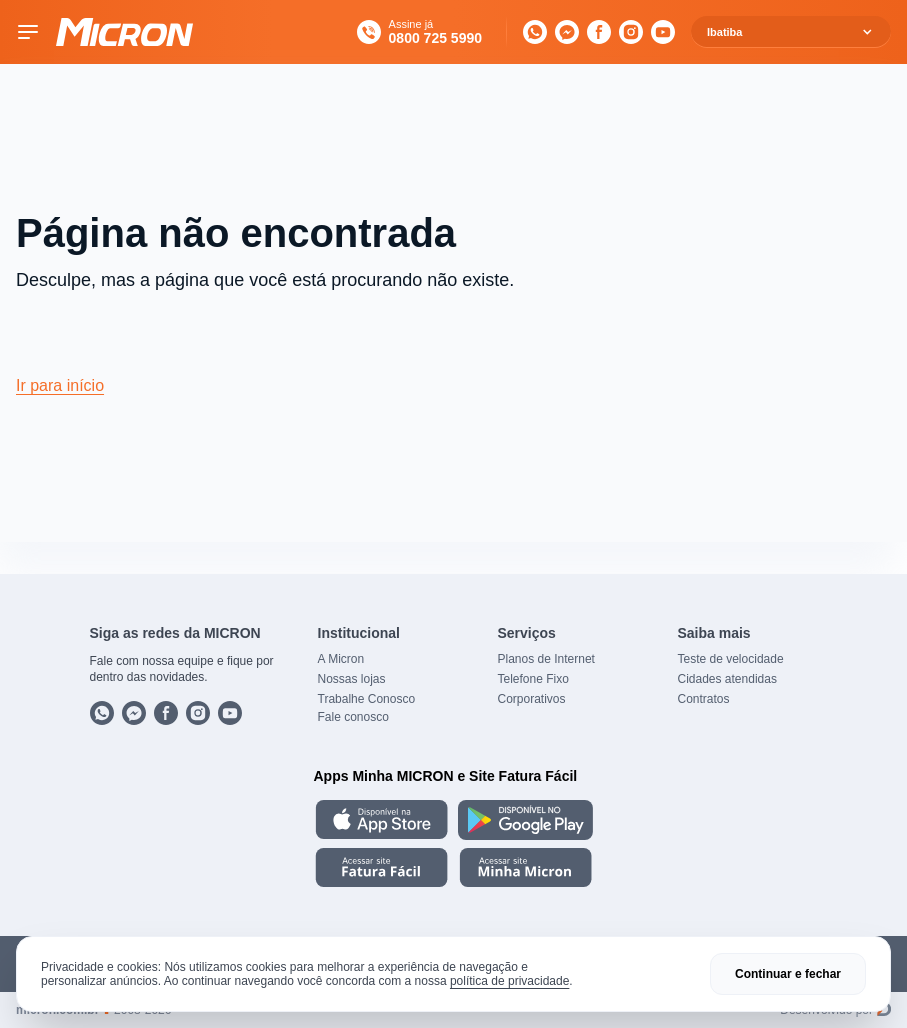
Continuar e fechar (788, 974)
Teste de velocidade (731, 659)
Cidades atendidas (727, 679)
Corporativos (532, 699)
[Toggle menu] (28, 32)
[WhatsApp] (535, 32)
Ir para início (60, 385)
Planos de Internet (546, 659)
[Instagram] (631, 32)
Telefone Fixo (533, 679)
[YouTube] (663, 32)
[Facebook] (599, 32)
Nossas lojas (352, 679)
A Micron (341, 659)
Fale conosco (353, 717)
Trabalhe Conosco (367, 699)
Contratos (704, 699)
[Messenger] (567, 32)
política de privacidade (509, 981)
